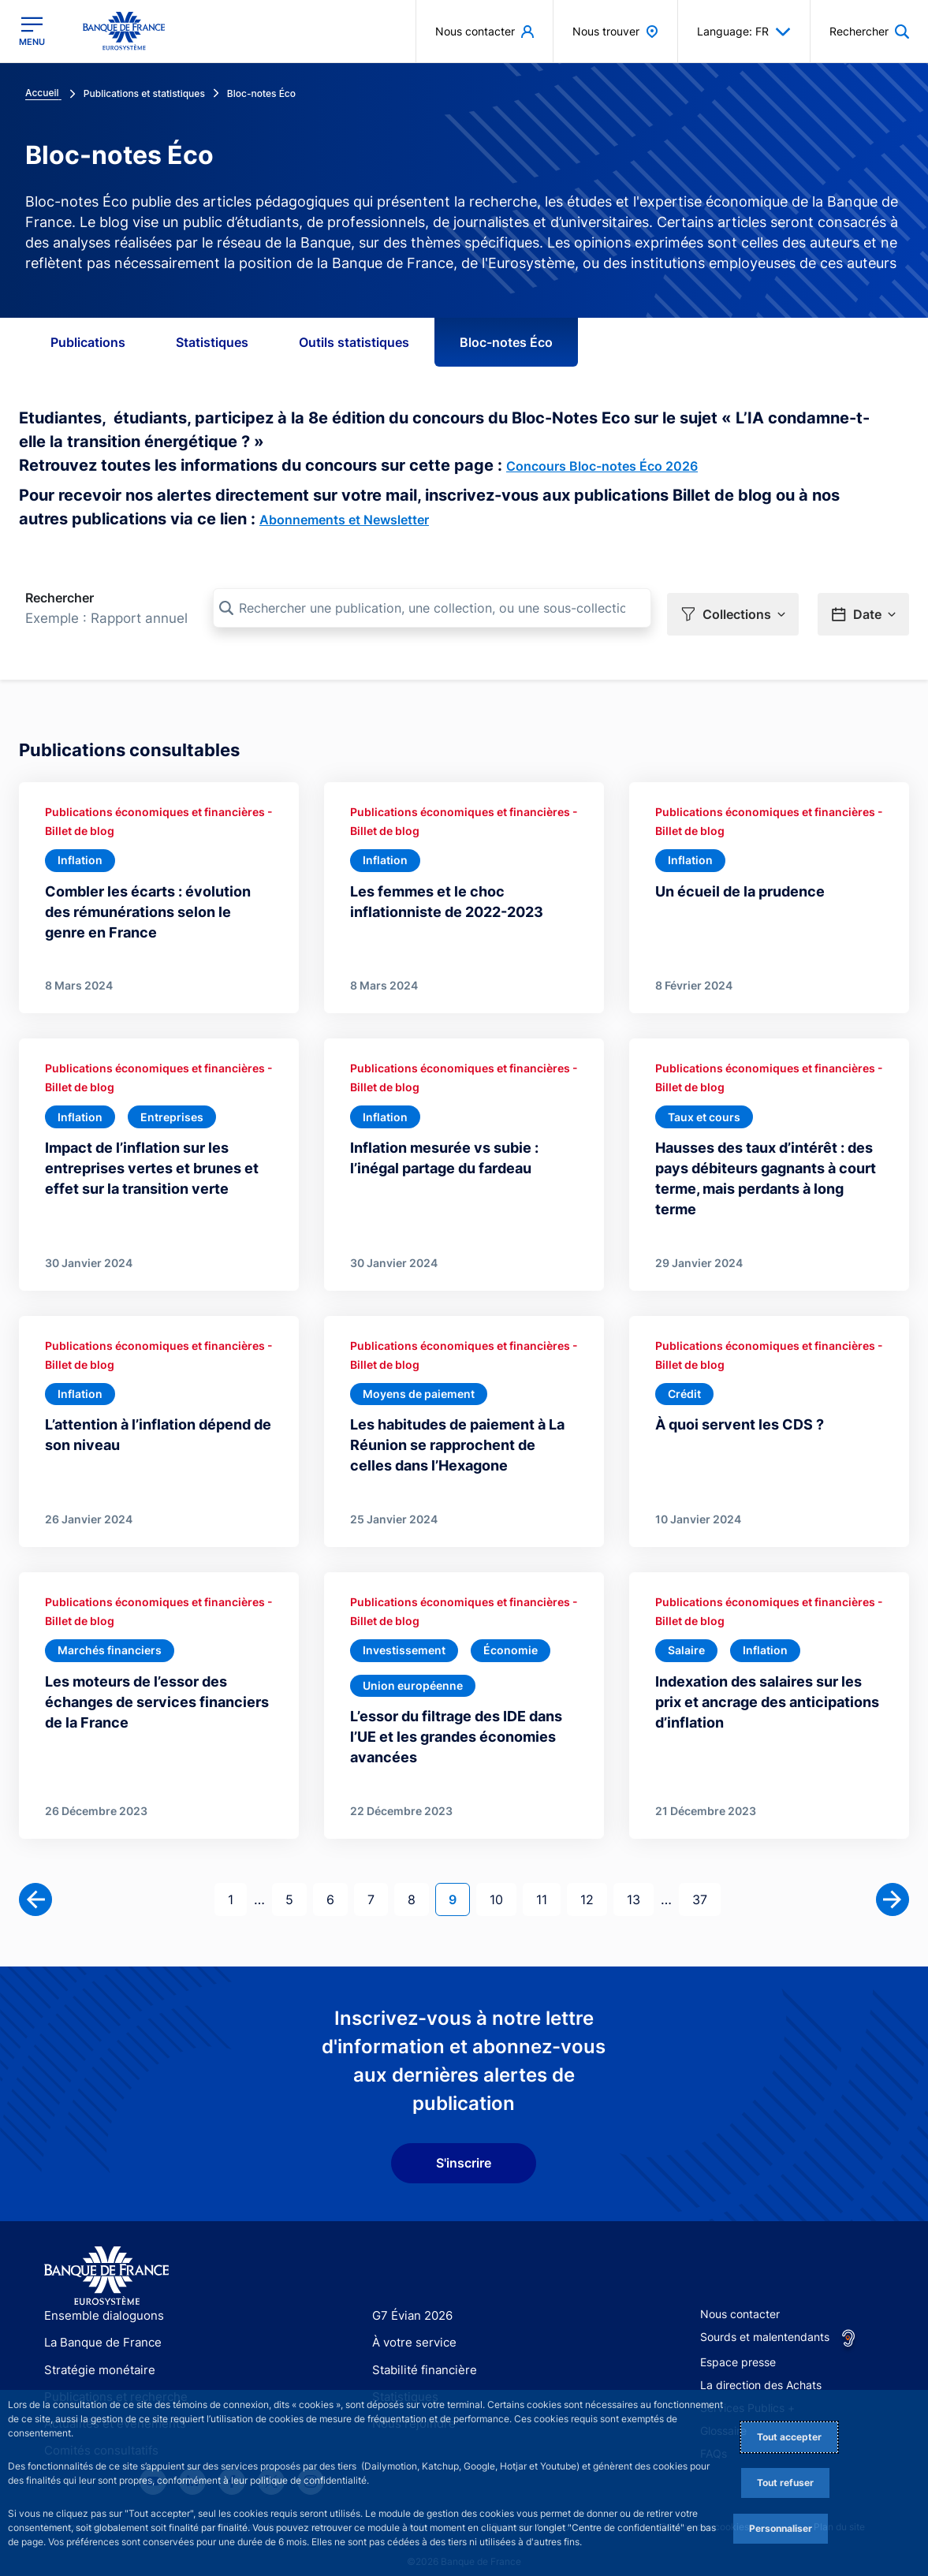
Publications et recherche (109, 2380)
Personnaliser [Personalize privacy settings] (780, 2528)
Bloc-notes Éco (506, 342)
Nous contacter (740, 2297)
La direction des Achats (761, 2368)
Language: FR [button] (744, 31)
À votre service (410, 2325)
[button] (733, 608)
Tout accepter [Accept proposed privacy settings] (789, 2437)
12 (593, 1882)
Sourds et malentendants (764, 2320)
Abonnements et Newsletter (344, 520)
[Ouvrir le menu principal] (32, 30)
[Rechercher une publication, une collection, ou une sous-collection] (432, 608)
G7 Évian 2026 (409, 2299)
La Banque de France (99, 2325)
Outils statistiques (354, 342)
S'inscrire (463, 2146)
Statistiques (212, 342)
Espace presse (738, 2345)
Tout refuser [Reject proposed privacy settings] (785, 2482)
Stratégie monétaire (95, 2352)
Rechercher (59, 598)
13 (640, 1882)
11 (548, 1882)
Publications (87, 342)
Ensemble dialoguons (98, 2299)
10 (502, 1882)
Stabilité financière (420, 2352)
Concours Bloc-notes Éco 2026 (602, 466)
